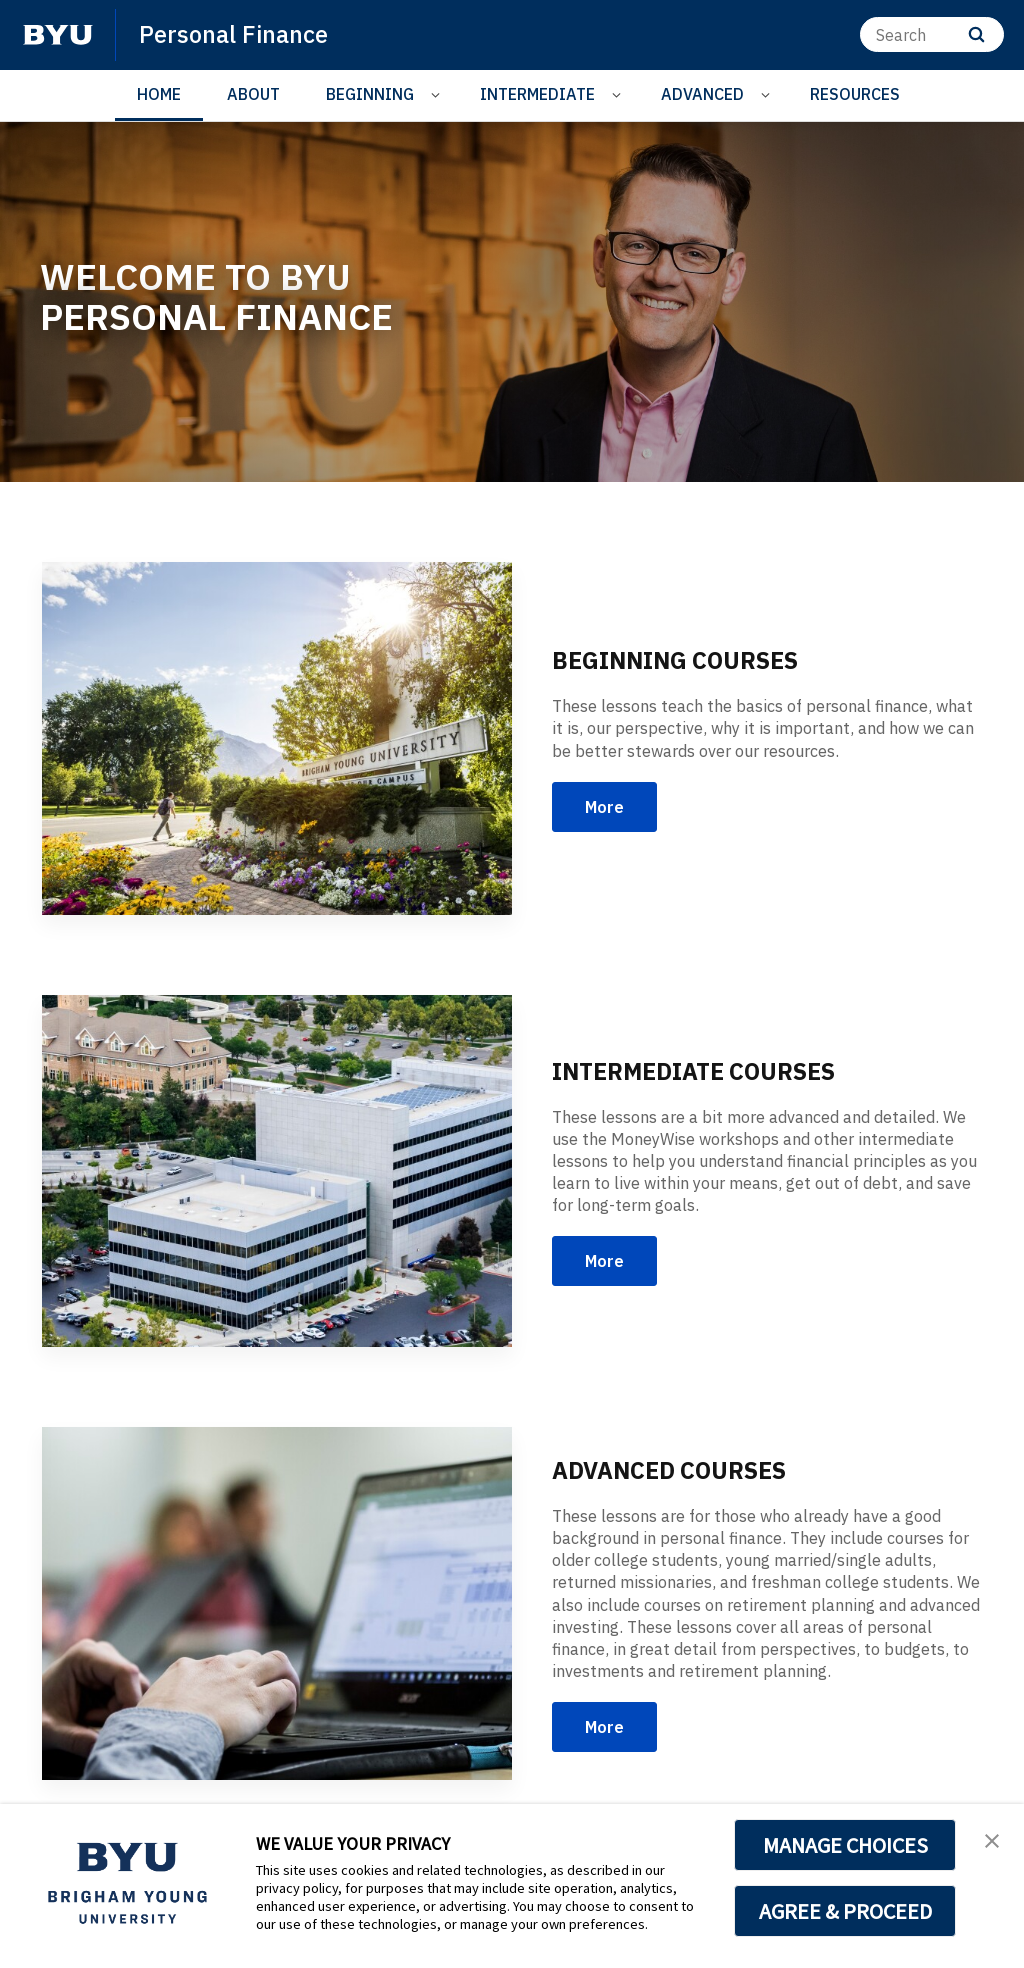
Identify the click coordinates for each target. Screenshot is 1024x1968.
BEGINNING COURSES (679, 660)
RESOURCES (855, 94)
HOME (159, 94)
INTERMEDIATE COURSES (700, 1071)
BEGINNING (370, 94)
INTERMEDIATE (537, 94)
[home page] (58, 35)
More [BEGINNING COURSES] (604, 807)
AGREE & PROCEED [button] (845, 1911)
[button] (991, 1840)
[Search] (932, 34)
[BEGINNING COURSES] (277, 738)
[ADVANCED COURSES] (277, 1603)
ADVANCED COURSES (674, 1470)
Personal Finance (234, 34)
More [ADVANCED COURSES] (604, 1727)
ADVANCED (702, 94)
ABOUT (253, 94)
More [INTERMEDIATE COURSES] (604, 1261)
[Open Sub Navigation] (438, 94)
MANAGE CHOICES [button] (845, 1845)
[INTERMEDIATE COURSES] (277, 1171)
